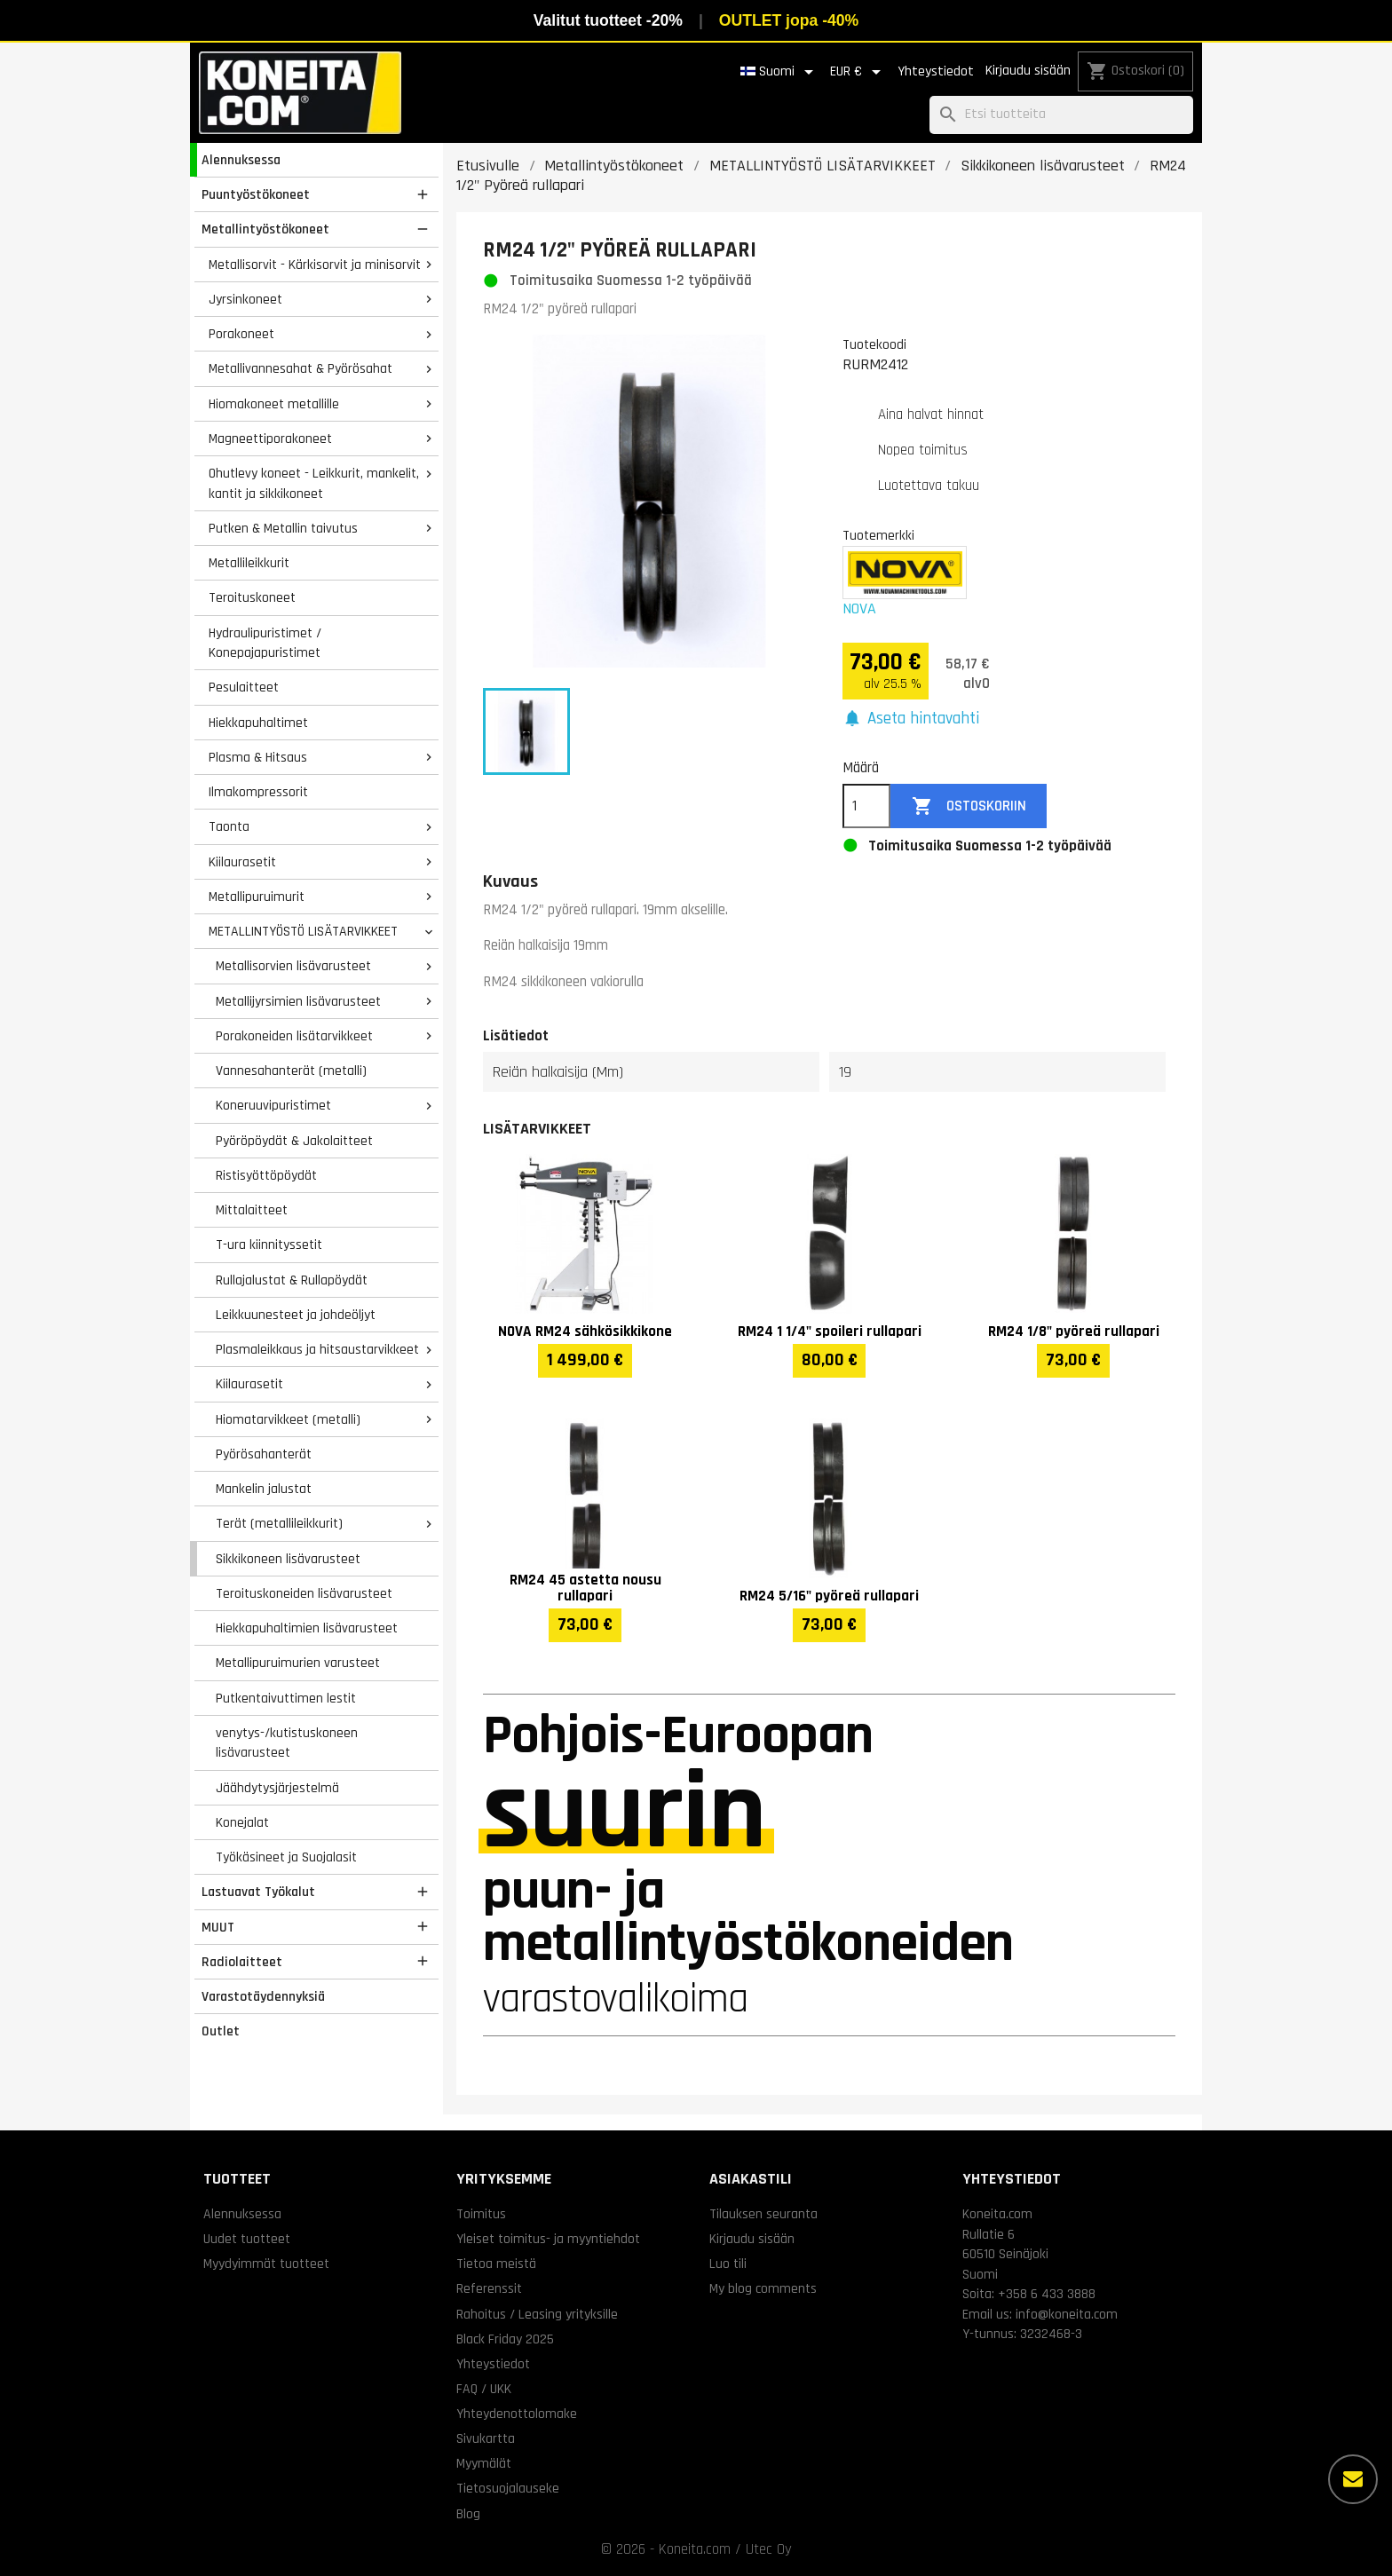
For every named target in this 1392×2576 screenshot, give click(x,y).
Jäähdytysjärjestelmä (277, 1788)
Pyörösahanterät (264, 1454)
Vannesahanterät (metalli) (291, 1070)
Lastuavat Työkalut (258, 1891)
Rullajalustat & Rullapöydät (292, 1280)
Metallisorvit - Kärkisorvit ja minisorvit (315, 264)
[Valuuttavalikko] (858, 72)
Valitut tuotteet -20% (608, 20)
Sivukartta (485, 2438)
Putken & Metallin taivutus (283, 528)
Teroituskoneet (252, 597)
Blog (468, 2514)
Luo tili (728, 2263)
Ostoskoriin (969, 806)
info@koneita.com (1067, 2314)
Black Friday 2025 (505, 2339)
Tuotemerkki (878, 535)
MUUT (218, 1927)
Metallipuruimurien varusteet (298, 1662)
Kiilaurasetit (242, 862)
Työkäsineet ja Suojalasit (286, 1857)
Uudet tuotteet (246, 2239)
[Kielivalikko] (779, 72)
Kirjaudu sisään (1028, 70)
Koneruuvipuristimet (273, 1105)
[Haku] (1061, 115)
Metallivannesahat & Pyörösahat (300, 368)
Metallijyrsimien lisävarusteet (298, 1001)
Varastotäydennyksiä (263, 1996)
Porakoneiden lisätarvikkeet (294, 1036)
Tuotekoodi (874, 344)
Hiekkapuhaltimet (258, 722)
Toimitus (481, 2214)
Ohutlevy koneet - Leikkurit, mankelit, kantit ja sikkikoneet (314, 483)
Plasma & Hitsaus (258, 757)
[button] (910, 719)
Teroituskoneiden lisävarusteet (304, 1593)
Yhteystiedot (936, 71)
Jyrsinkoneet (245, 299)
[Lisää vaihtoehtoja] (1353, 2479)
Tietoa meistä (496, 2263)
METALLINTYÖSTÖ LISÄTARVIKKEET (303, 931)
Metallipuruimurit (256, 896)
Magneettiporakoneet (270, 438)
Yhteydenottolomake (516, 2413)
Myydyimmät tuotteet (266, 2263)
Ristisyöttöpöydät (266, 1175)
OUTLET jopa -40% (788, 20)
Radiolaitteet (242, 1962)
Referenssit (489, 2288)
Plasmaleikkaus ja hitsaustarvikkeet (317, 1349)
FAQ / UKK (483, 2389)
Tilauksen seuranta (763, 2214)
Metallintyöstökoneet (265, 229)
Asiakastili (750, 2179)
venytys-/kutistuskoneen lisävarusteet (287, 1743)
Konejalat (242, 1822)
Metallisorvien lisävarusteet (293, 966)
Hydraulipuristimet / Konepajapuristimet (265, 643)
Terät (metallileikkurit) (279, 1523)
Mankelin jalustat (264, 1488)
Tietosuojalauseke (507, 2488)
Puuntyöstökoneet (256, 194)
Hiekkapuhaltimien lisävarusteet (307, 1628)
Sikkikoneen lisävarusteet (288, 1559)
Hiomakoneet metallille (274, 404)
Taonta (229, 826)
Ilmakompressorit (258, 792)
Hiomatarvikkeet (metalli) (288, 1419)
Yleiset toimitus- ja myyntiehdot (548, 2239)
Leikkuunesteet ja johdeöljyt (296, 1315)
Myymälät (483, 2463)
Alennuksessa (241, 160)
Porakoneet (241, 334)
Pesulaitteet (244, 687)
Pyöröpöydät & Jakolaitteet (294, 1141)
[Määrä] (866, 806)
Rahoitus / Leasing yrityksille (537, 2314)
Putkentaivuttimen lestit (286, 1698)
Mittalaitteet (252, 1210)
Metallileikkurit (249, 563)
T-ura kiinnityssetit (269, 1244)
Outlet (221, 2031)
